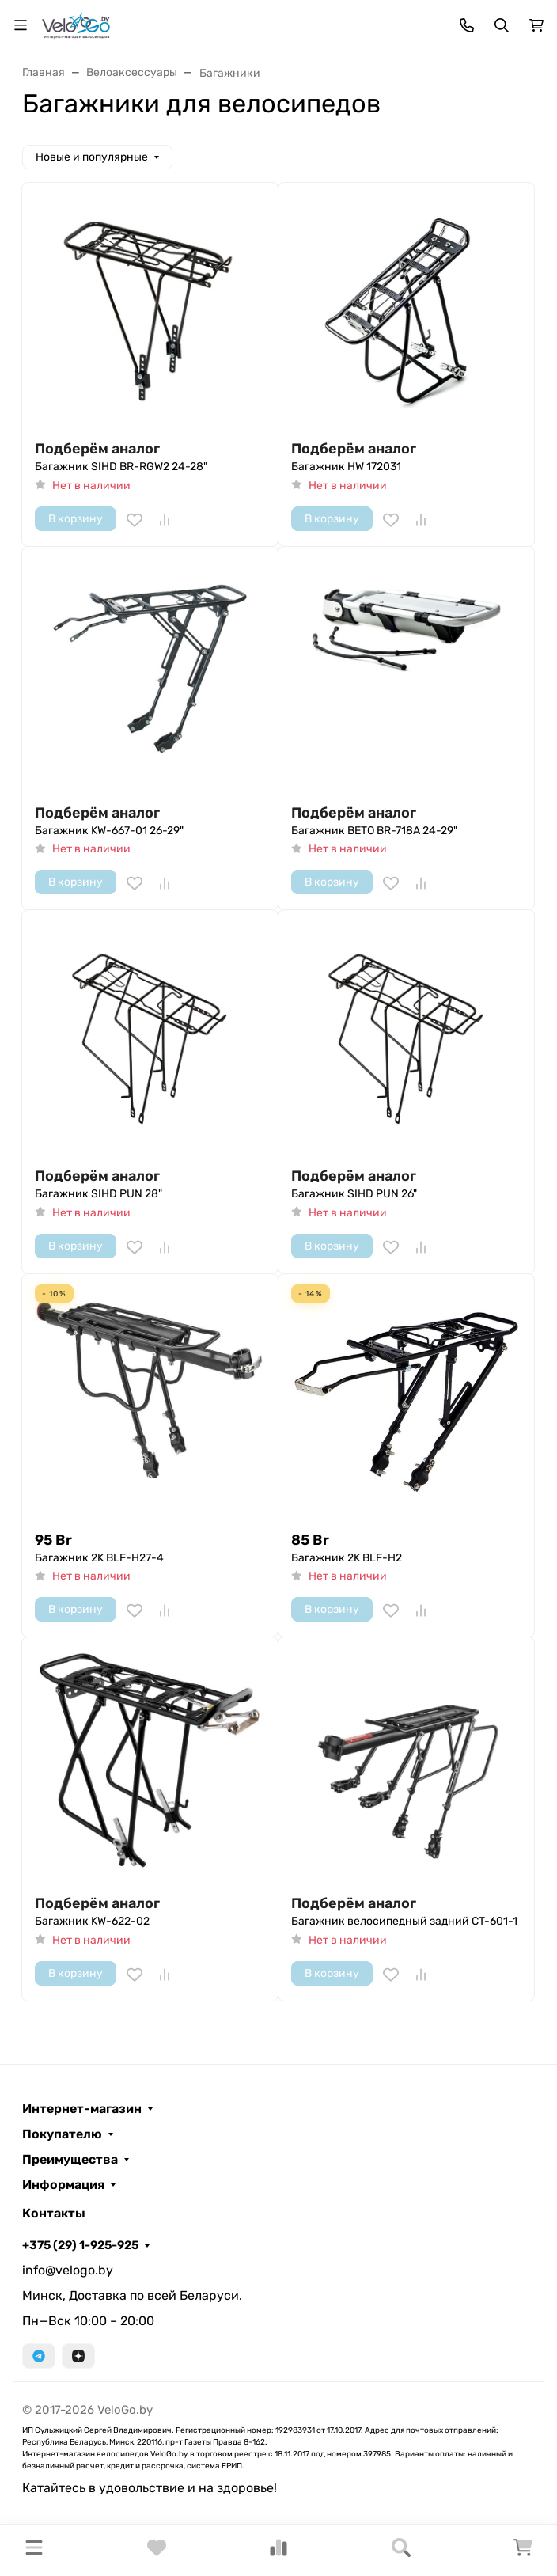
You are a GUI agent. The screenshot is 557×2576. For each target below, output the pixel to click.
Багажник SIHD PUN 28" (98, 1194)
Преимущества (70, 2159)
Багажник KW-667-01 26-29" (109, 830)
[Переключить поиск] (501, 25)
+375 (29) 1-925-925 (80, 2245)
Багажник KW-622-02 (92, 1921)
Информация (63, 2185)
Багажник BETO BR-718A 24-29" (374, 830)
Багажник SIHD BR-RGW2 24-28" (121, 466)
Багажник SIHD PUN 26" (354, 1194)
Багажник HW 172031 (346, 466)
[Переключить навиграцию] (20, 25)
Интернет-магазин (82, 2109)
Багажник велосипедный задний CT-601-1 (404, 1921)
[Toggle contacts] (467, 25)
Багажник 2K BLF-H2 (346, 1558)
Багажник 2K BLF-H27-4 (99, 1558)
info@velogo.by (67, 2270)
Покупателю (62, 2134)
